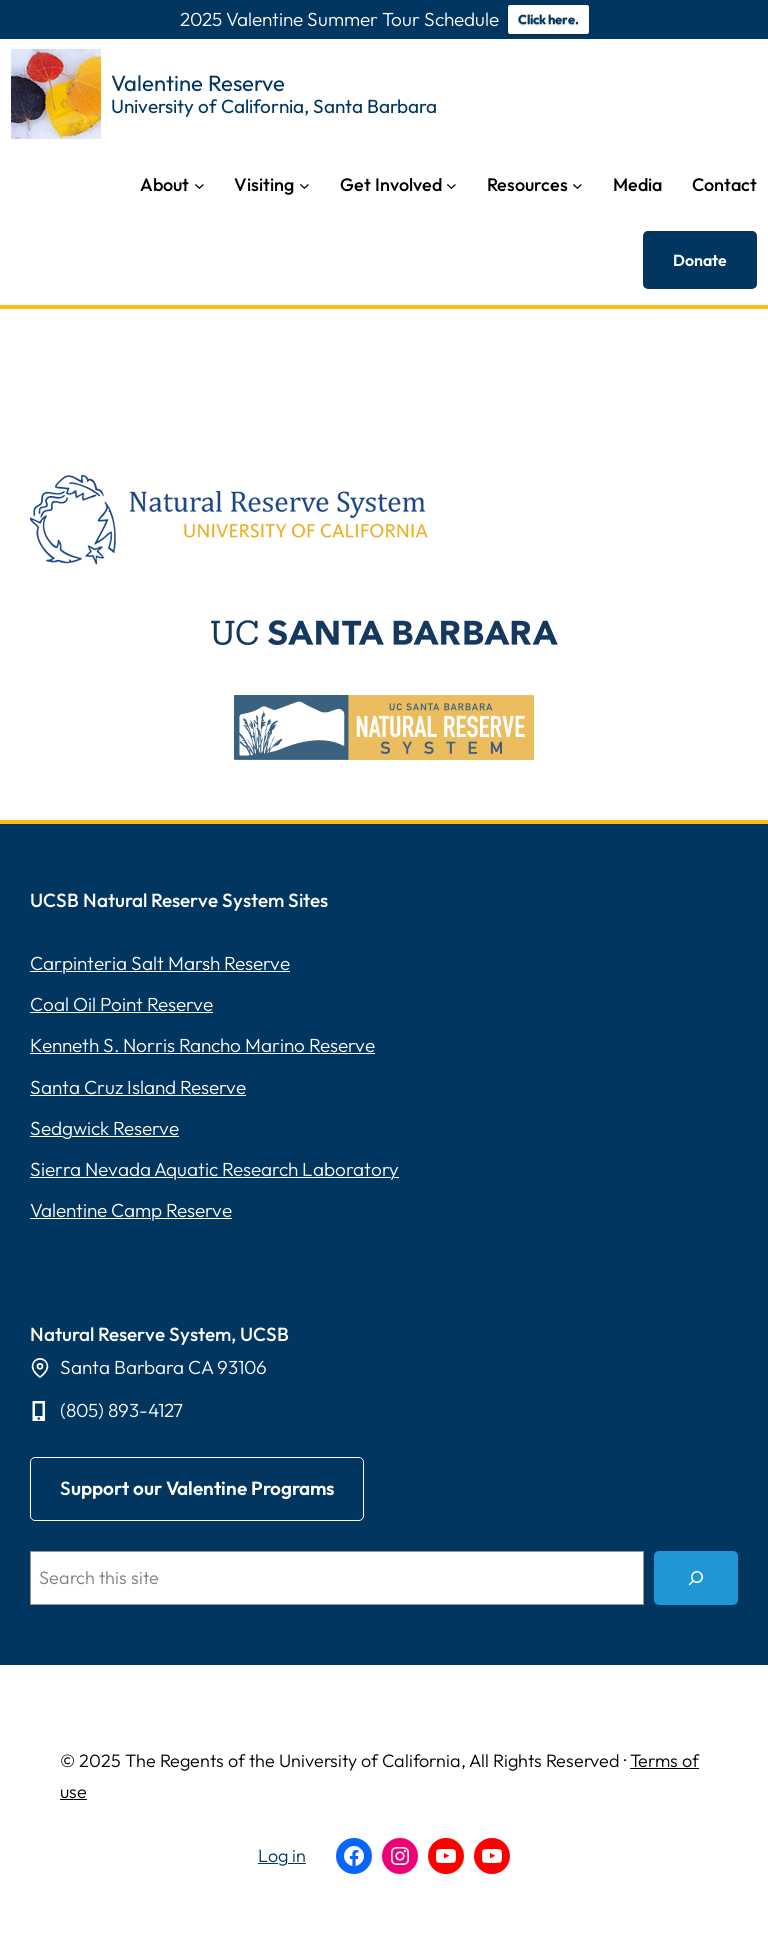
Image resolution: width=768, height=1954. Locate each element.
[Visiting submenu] (304, 184)
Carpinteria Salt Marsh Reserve (160, 963)
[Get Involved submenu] (451, 184)
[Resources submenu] (577, 184)
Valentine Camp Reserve (131, 1210)
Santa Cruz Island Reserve (138, 1087)
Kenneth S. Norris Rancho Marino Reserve (202, 1045)
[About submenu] (199, 184)
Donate (700, 260)
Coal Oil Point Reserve (121, 1004)
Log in (282, 1855)
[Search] (696, 1578)
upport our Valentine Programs (197, 1488)
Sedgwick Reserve (104, 1128)
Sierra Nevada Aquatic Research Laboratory (214, 1169)
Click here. (548, 19)
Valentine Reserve (198, 83)
